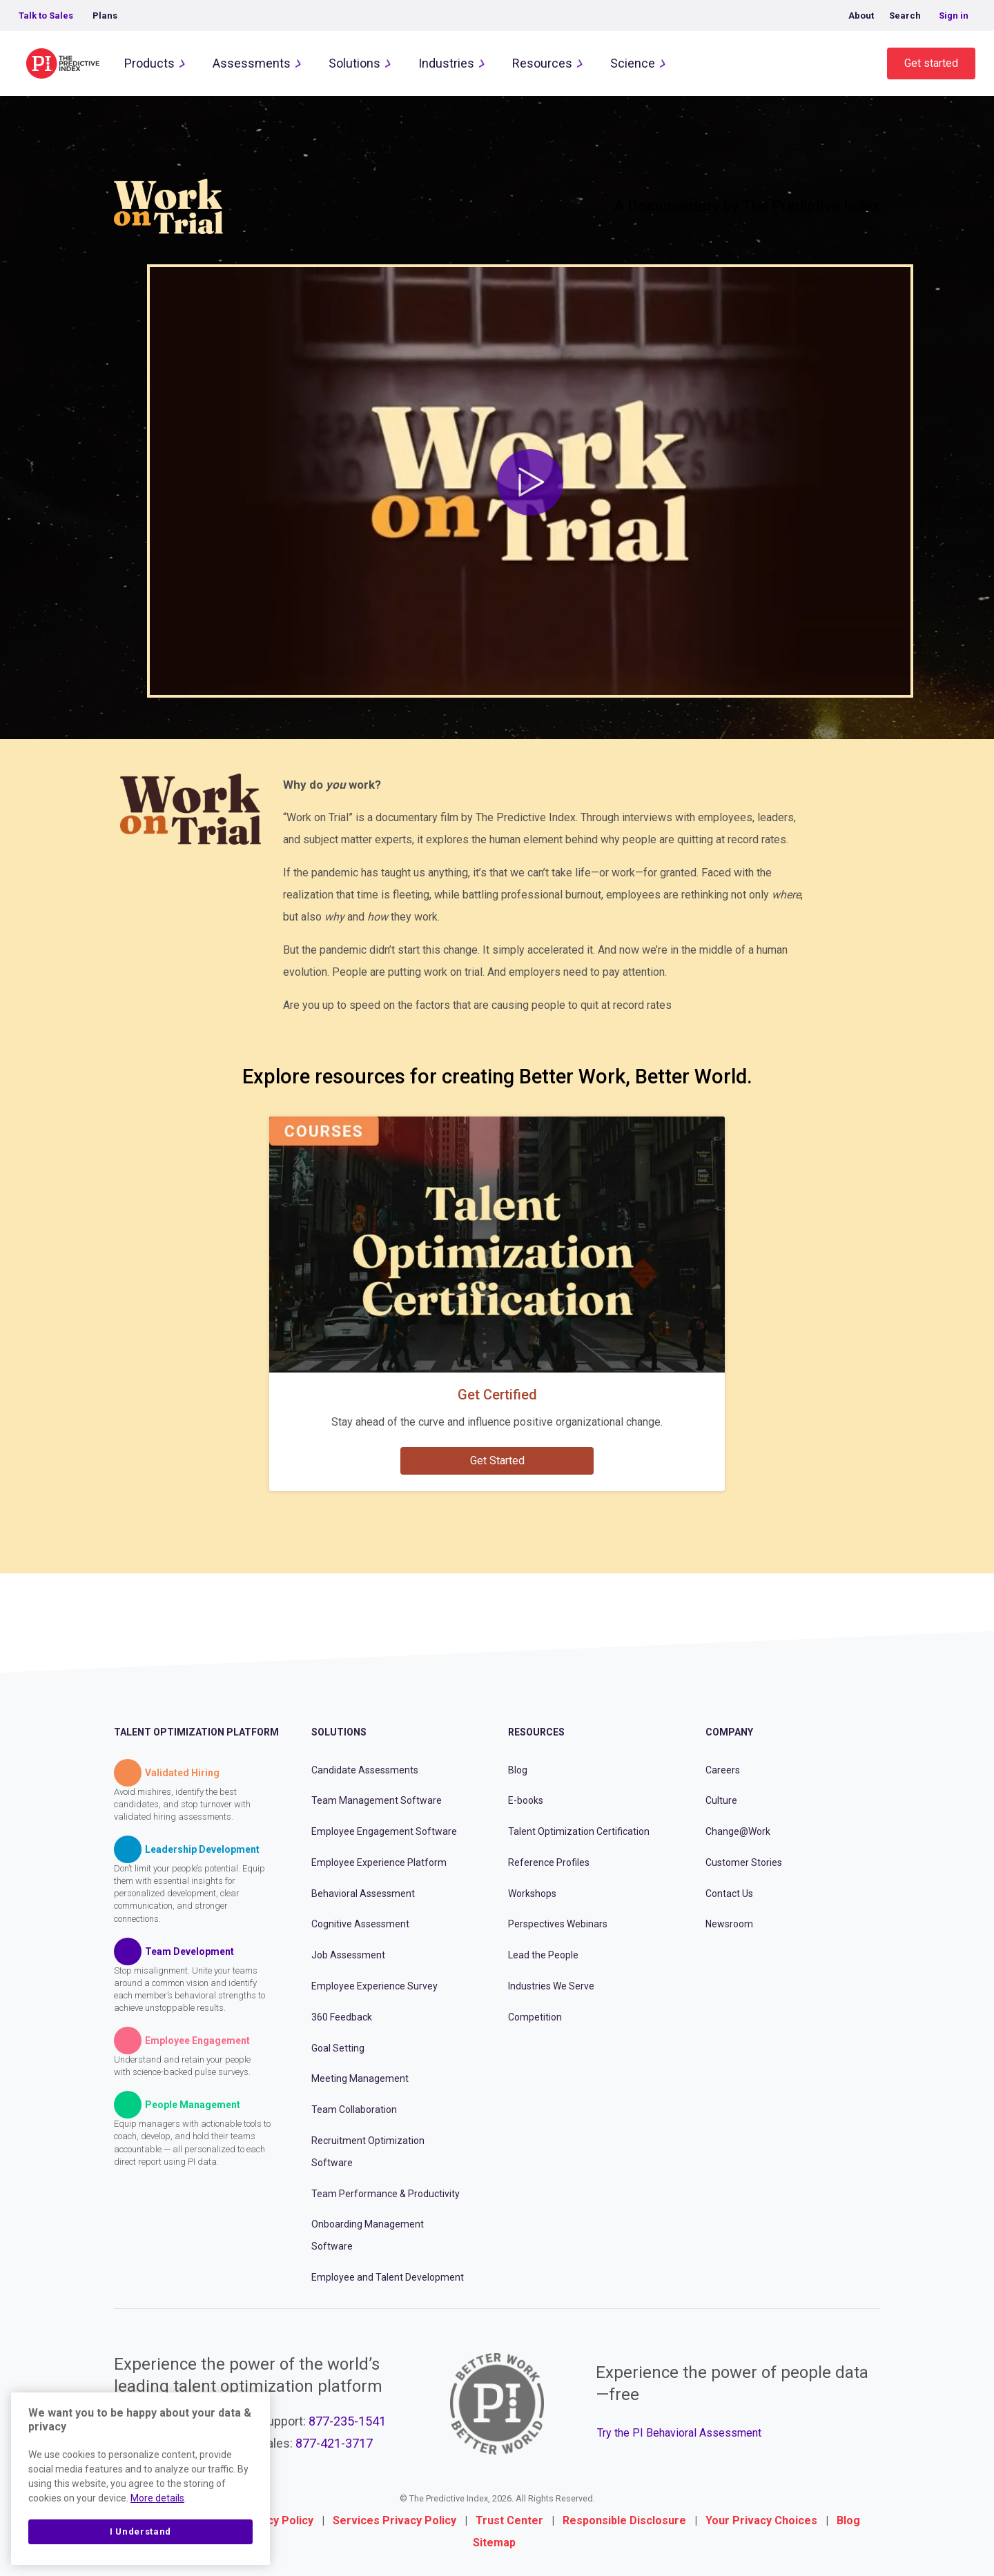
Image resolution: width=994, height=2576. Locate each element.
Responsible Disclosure (624, 2520)
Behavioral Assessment (363, 1893)
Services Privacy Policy (394, 2520)
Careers (722, 1770)
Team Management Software (376, 1800)
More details (157, 2498)
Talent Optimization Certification (579, 1831)
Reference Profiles (548, 1862)
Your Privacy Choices (761, 2520)
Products (149, 63)
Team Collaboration (354, 2109)
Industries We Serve (551, 1986)
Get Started (497, 1460)
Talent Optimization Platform (196, 1732)
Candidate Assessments (364, 1770)
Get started (931, 63)
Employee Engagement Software (384, 1831)
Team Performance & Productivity (385, 2193)
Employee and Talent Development (387, 2277)
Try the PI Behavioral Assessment (679, 2432)
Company (729, 1732)
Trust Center (509, 2520)
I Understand (140, 2531)
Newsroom (729, 1923)
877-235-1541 (347, 2421)
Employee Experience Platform (379, 1862)
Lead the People (543, 1954)
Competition (535, 2017)
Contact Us (729, 1893)
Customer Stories (743, 1862)
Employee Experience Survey (374, 1986)
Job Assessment (348, 1954)
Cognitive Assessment (360, 1923)
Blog (517, 1770)
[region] (140, 2478)
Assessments (252, 63)
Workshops (532, 1893)
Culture (721, 1800)
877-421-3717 (334, 2443)
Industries (446, 63)
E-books (525, 1800)
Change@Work (737, 1831)
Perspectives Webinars (557, 1923)
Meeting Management (360, 2078)
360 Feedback (341, 2017)
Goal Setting (337, 2048)
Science (632, 63)
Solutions (354, 63)
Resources (542, 63)
